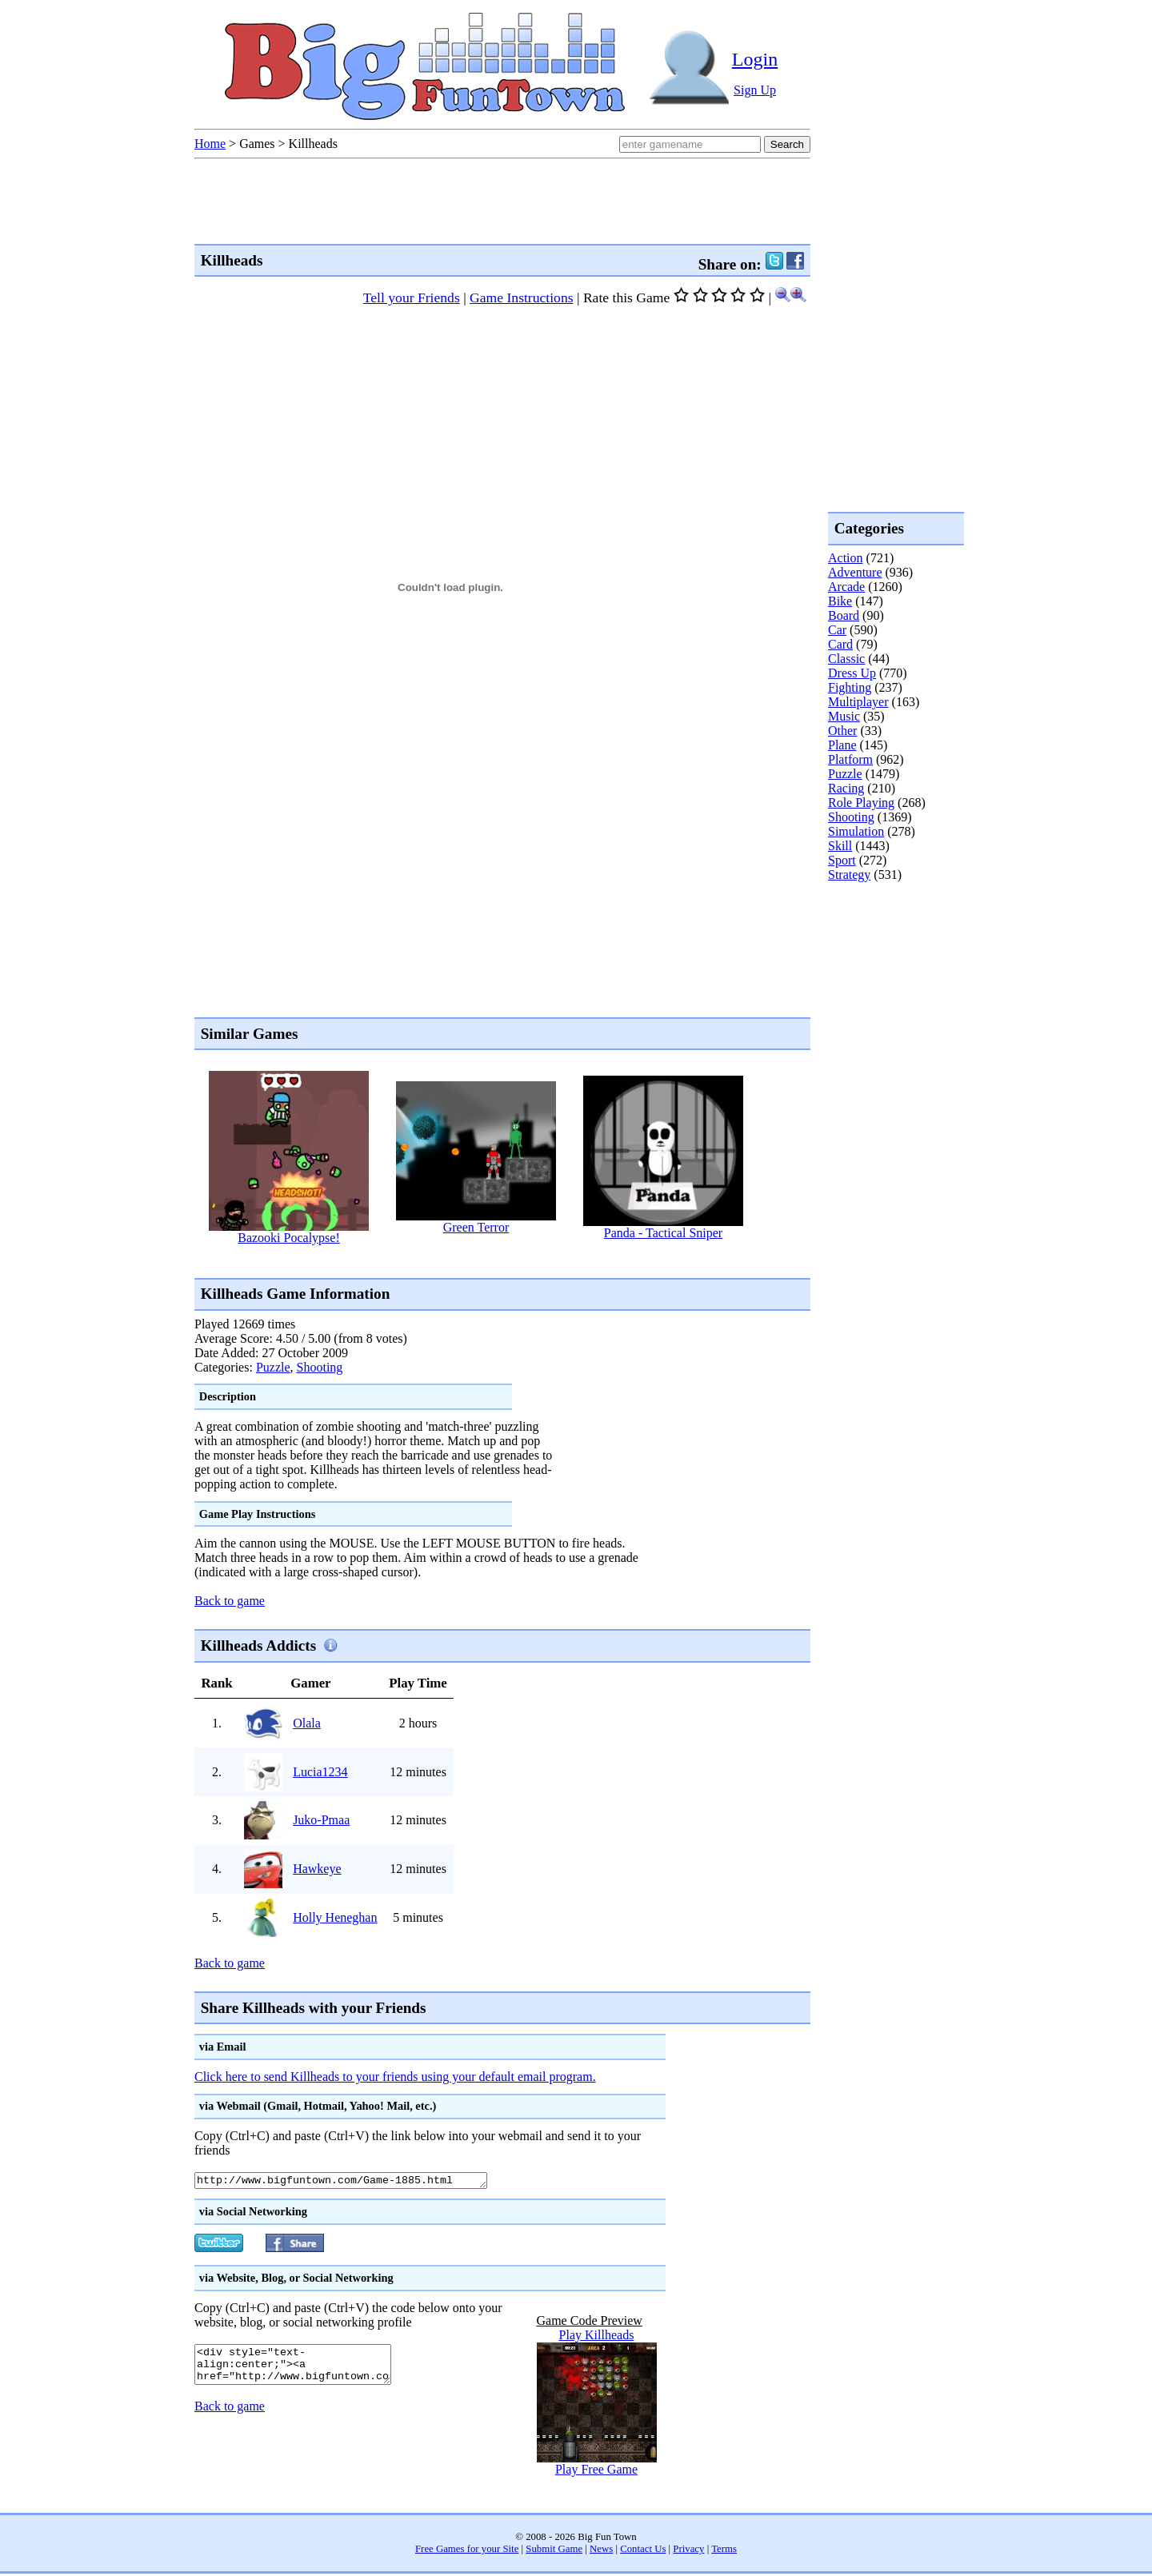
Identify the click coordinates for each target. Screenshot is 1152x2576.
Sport (842, 860)
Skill (840, 846)
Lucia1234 (320, 1772)
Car (837, 630)
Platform (850, 759)
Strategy (849, 874)
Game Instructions (521, 298)
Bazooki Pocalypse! (289, 1237)
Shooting (320, 1367)
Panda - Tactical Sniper (663, 1233)
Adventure (855, 572)
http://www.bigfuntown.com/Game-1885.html (358, 2181)
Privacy (688, 2551)
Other (842, 730)
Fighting (849, 687)
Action (845, 558)
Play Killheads (596, 2337)
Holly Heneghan (335, 1917)
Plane (842, 745)
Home (210, 143)
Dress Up (852, 673)
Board (843, 615)
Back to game (229, 1601)
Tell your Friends (411, 298)
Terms (724, 2551)
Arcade (846, 586)
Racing (846, 788)
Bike (840, 601)
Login (755, 59)
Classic (846, 658)
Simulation (856, 831)
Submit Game (554, 2551)
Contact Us (643, 2551)
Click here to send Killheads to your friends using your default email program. (395, 2076)
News (601, 2551)
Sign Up (755, 90)
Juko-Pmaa (321, 1820)
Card (840, 644)
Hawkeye (317, 1868)
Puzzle (273, 1367)
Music (844, 716)
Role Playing (861, 802)
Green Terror (476, 1227)
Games (256, 143)
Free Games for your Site (466, 2551)
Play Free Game (596, 2471)
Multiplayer (858, 702)
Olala (307, 1723)
